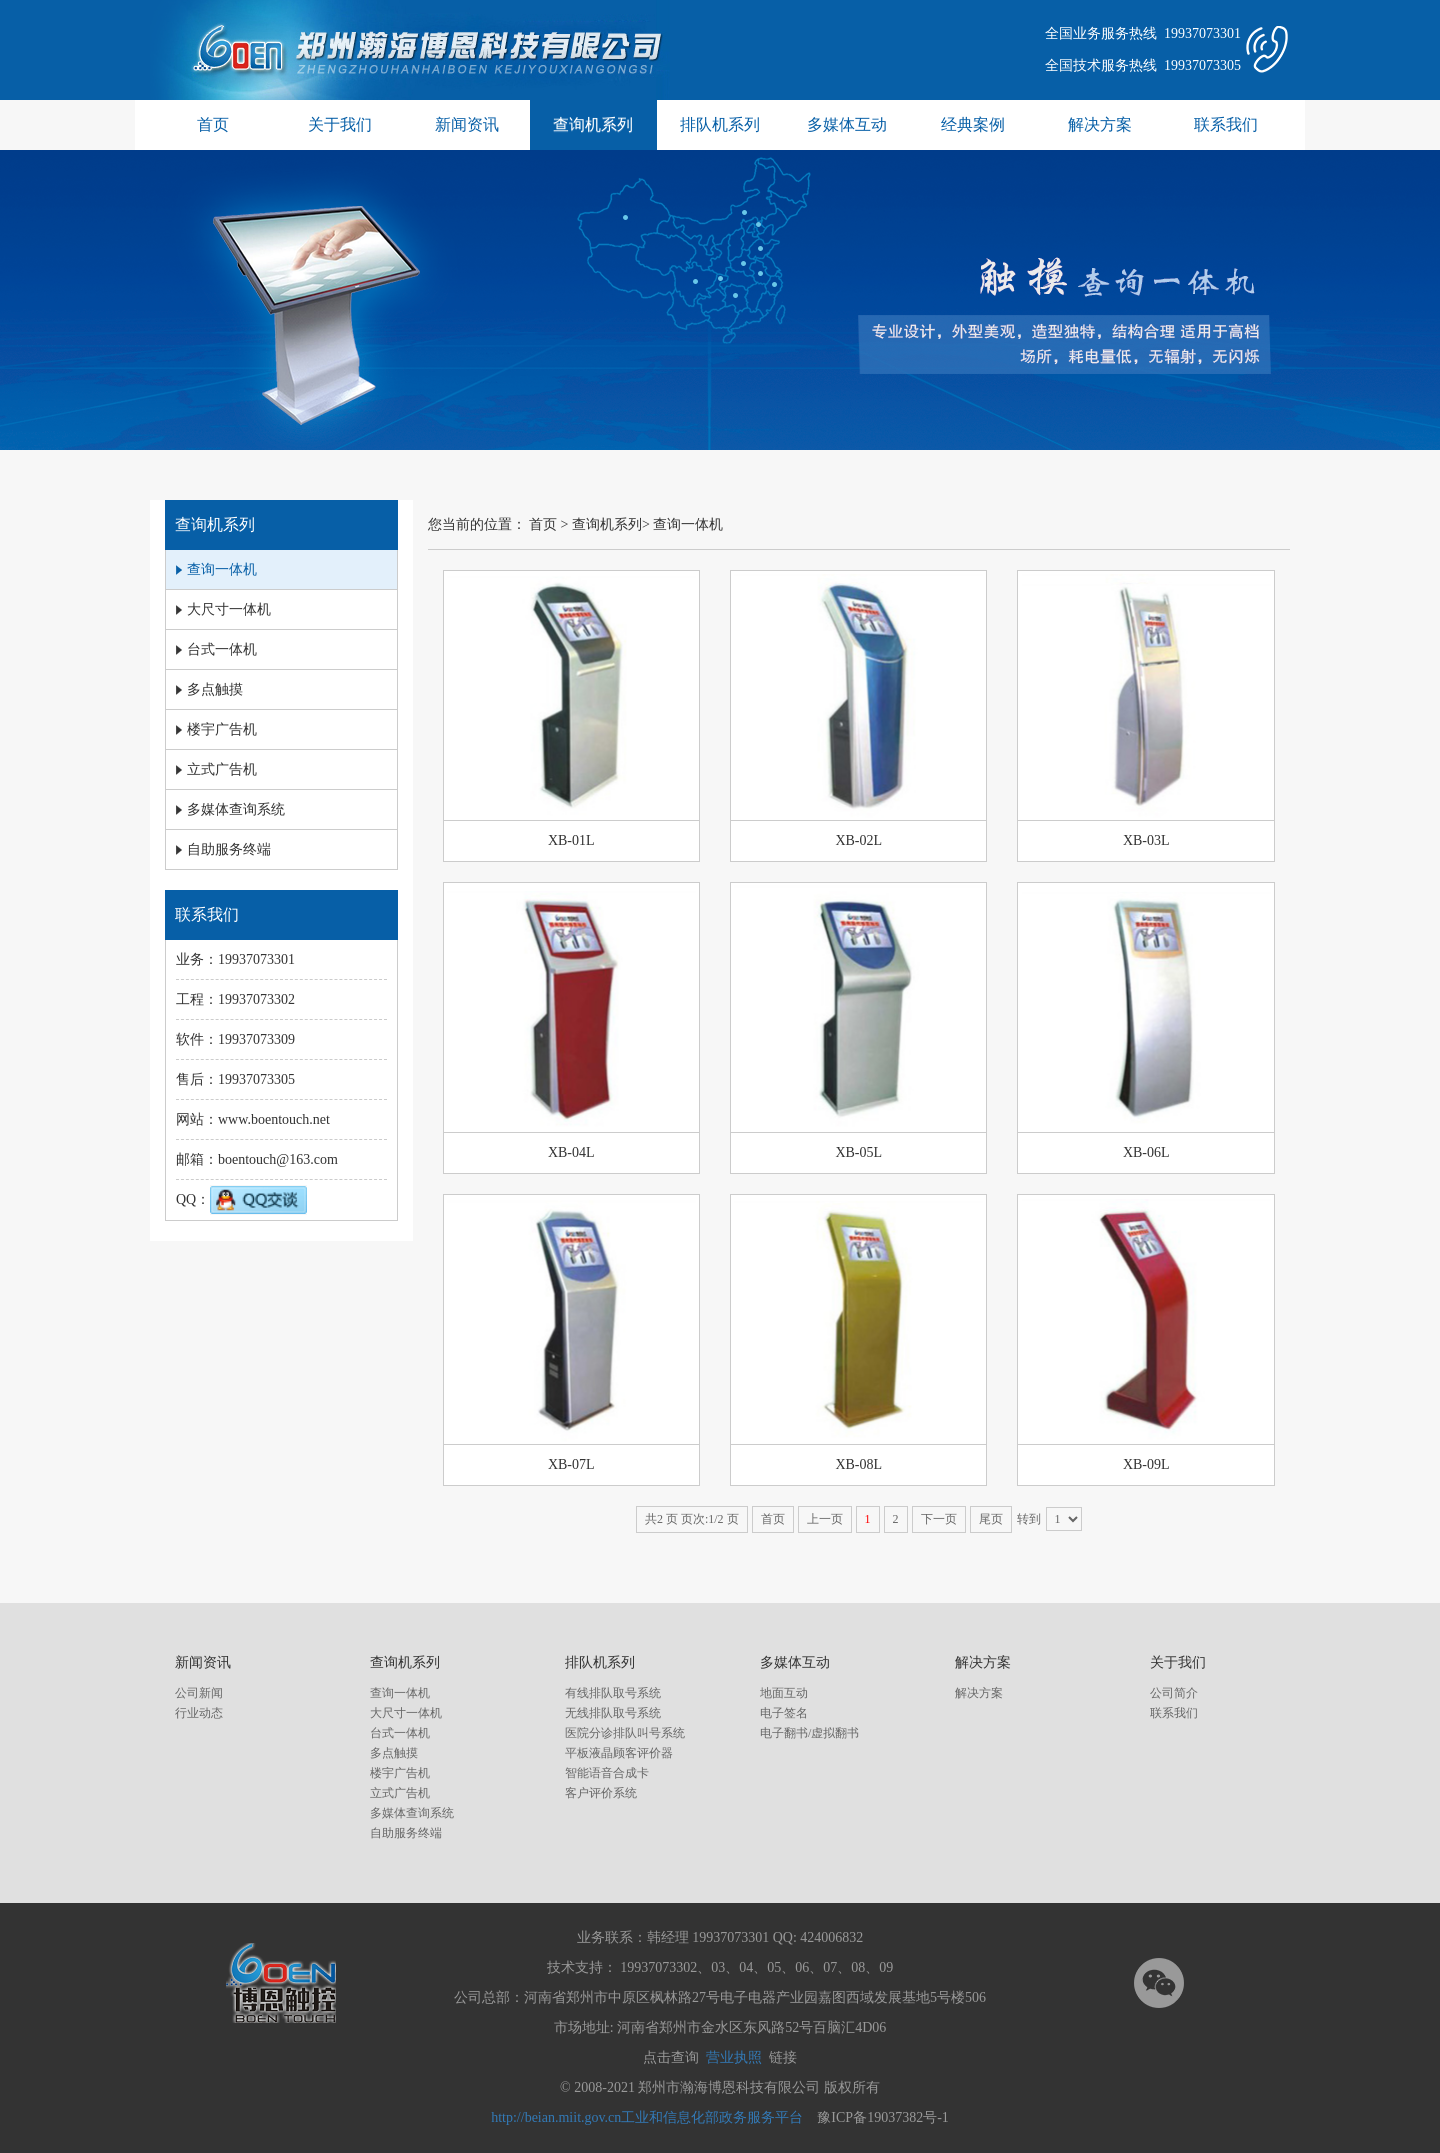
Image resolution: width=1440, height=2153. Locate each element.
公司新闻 (199, 1693)
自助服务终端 (406, 1833)
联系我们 (1226, 124)
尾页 (991, 1519)
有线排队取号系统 (613, 1693)
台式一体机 (400, 1733)
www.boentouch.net (274, 1119)
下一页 (939, 1519)
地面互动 (784, 1693)
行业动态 (199, 1713)
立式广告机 (400, 1793)
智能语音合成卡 (607, 1773)
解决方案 (1100, 124)
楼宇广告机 (400, 1773)
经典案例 (973, 124)
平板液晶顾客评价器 (619, 1753)
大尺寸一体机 (406, 1713)
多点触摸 (394, 1753)
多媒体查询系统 (412, 1813)
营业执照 (734, 2057)
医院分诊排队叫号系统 (625, 1733)
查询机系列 (593, 124)
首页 (213, 124)
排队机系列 (720, 124)
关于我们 (340, 124)
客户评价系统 (601, 1793)
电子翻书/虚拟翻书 (809, 1733)
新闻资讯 (467, 124)
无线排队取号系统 (613, 1713)
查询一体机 (688, 524)
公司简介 (1174, 1693)
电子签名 (784, 1713)
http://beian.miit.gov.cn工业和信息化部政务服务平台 (647, 2117)
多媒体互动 (847, 124)
